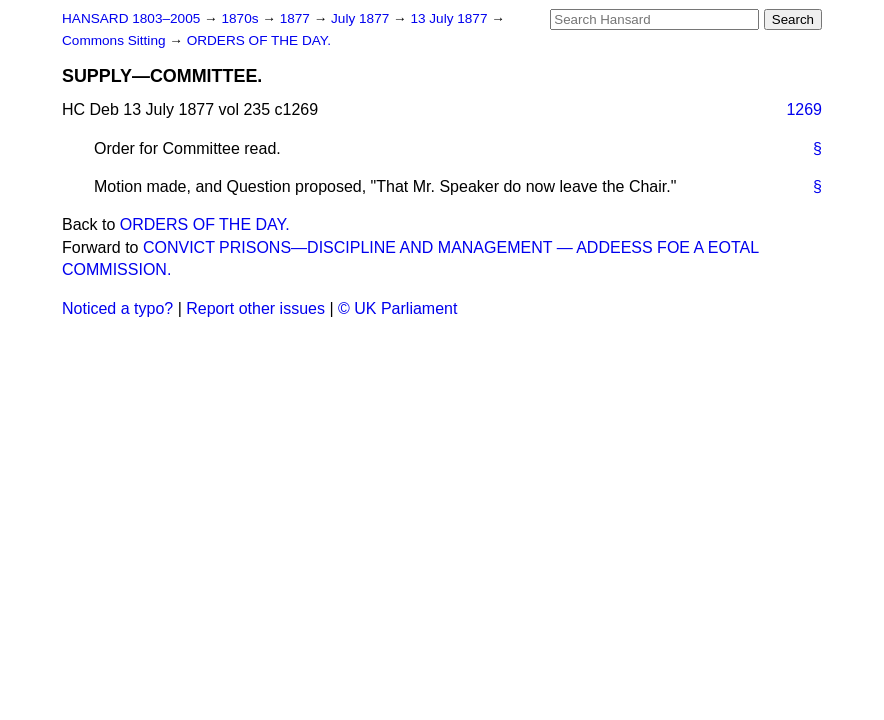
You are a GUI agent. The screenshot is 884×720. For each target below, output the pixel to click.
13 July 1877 (450, 18)
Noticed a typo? (117, 308)
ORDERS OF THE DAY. (259, 40)
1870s (241, 18)
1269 (804, 109)
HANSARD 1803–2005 (131, 18)
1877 (297, 18)
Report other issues (255, 308)
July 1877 (362, 18)
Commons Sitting (115, 40)
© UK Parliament (397, 308)
